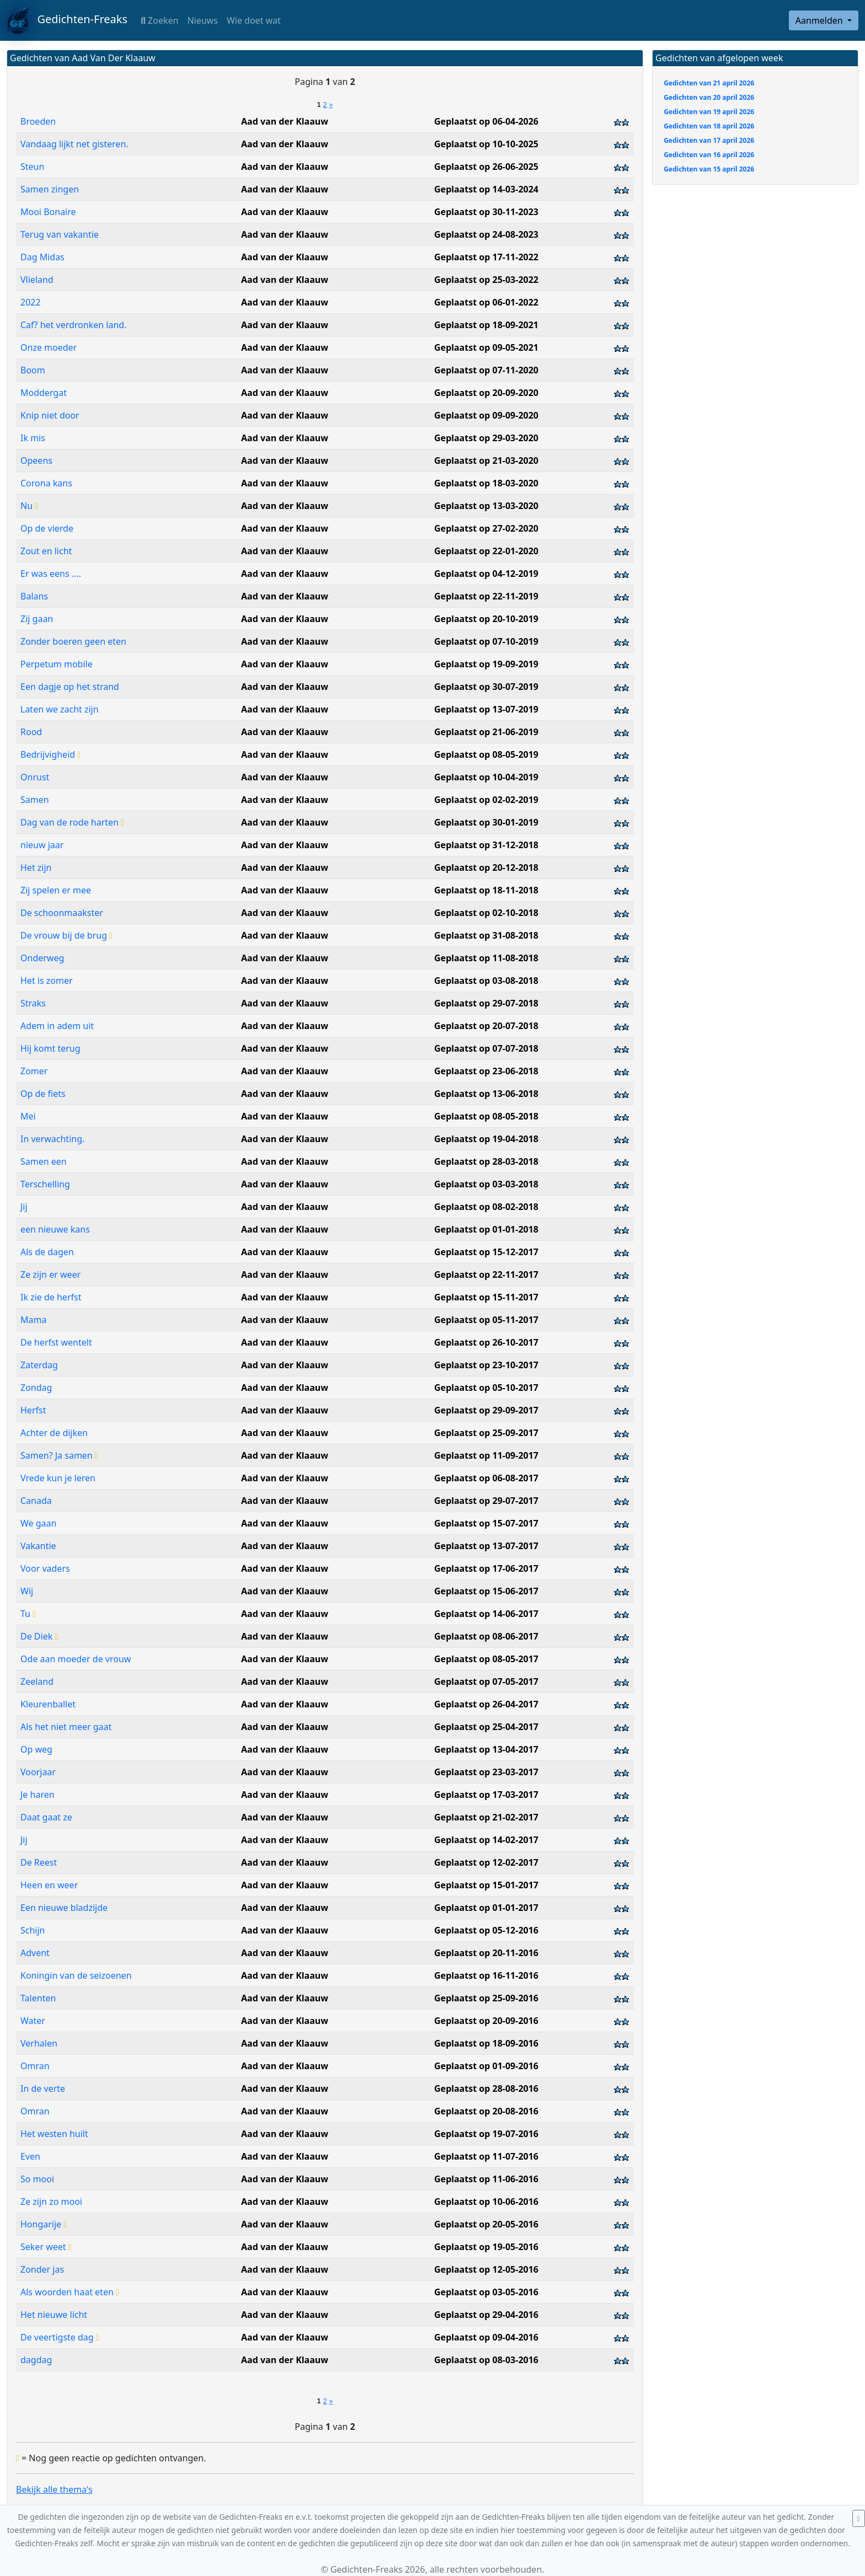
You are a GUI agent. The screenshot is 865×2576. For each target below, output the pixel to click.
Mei (28, 1116)
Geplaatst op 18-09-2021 (486, 325)
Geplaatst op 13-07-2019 (486, 709)
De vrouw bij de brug (66, 935)
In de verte (42, 2088)
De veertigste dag (59, 2337)
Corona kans (46, 483)
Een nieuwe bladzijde (64, 1908)
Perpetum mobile (56, 664)
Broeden (38, 121)
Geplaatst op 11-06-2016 (486, 2179)
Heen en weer (49, 1885)
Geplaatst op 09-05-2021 (486, 347)
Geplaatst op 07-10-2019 (486, 641)
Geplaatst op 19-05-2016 (486, 2247)
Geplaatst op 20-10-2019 (486, 619)
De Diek (39, 1636)
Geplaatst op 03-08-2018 (486, 980)
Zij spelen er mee (55, 890)
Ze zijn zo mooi (51, 2201)
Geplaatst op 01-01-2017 (486, 1908)
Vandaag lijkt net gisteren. (74, 144)
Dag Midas (42, 257)
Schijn (32, 1930)
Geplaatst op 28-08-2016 (486, 2088)
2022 (30, 302)
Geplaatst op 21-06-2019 (486, 732)
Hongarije (43, 2224)
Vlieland (37, 280)
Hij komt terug (50, 1048)
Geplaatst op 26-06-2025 (486, 166)
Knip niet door (49, 415)
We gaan (38, 1523)
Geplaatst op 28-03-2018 (486, 1161)
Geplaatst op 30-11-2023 (486, 212)
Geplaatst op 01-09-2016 (486, 2066)
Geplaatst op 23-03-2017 (486, 1772)
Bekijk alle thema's (54, 2489)
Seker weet (46, 2247)
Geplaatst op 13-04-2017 (486, 1749)
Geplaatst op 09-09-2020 (486, 415)
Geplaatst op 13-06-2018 (486, 1094)
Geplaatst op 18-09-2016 (486, 2043)
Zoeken (159, 20)
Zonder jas (42, 2269)
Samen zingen (49, 189)
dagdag (36, 2360)
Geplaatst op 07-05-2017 (486, 1681)
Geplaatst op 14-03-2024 (486, 189)
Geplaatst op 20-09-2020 (486, 393)
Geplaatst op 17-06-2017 (486, 1568)
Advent (35, 1953)
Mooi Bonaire (48, 212)
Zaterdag (39, 1365)
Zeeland (37, 1681)
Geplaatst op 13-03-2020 (486, 506)
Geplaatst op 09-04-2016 (486, 2337)
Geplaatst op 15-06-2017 (486, 1591)
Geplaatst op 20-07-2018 (486, 1026)
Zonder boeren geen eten (73, 641)
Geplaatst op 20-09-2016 (486, 2021)
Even (30, 2156)
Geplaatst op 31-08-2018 (486, 935)
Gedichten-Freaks (67, 20)
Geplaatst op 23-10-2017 (486, 1365)
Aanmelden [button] (820, 20)
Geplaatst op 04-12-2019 (486, 573)
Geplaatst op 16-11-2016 (486, 1975)
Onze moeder (48, 347)
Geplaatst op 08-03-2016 (486, 2360)
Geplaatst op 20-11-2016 (486, 1953)
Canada (36, 1501)
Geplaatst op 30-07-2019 (486, 687)
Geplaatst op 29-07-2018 (486, 1003)
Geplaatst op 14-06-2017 (486, 1614)
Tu (28, 1614)
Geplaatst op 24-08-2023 (486, 234)
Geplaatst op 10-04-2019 (486, 777)
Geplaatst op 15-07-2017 (486, 1523)
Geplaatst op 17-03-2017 (486, 1794)
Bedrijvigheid (50, 754)
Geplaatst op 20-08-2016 (486, 2111)
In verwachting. (52, 1139)
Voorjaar (38, 1772)
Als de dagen (47, 1252)
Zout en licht (46, 551)
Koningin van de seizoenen (76, 1975)
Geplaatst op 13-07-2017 (486, 1546)
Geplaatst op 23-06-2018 (486, 1071)
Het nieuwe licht (53, 2315)
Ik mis (32, 438)
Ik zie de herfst (50, 1297)
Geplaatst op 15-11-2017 (486, 1297)
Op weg (36, 1749)
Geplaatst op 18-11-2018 (486, 890)
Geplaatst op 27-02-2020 (486, 528)
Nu (29, 506)
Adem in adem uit (57, 1026)
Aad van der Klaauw (284, 121)
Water (32, 2021)
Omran (35, 2066)
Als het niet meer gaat (65, 1727)
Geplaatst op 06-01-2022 (486, 302)
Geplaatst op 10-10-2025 (486, 144)
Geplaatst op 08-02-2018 (486, 1207)
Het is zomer (46, 980)
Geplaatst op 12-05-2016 (486, 2269)
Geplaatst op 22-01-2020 (486, 551)
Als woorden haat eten (69, 2292)
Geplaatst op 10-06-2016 (486, 2201)
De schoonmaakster (61, 913)
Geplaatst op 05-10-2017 (486, 1387)
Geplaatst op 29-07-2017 (486, 1501)
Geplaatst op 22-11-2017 (486, 1274)
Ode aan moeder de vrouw (75, 1659)
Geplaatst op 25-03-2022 (486, 280)
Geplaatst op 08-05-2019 (486, 754)
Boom (32, 370)
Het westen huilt (54, 2134)
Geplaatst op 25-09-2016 (486, 1998)
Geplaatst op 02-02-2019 (486, 800)
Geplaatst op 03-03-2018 (486, 1184)
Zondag (36, 1387)
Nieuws (202, 20)
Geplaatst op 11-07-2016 (486, 2156)
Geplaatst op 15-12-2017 (486, 1252)
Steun (32, 166)
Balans (34, 596)
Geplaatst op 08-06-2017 (486, 1636)
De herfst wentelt (56, 1342)
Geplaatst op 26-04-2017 (486, 1704)
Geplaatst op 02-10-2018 (486, 913)
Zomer (33, 1071)
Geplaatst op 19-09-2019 (486, 664)
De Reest (38, 1862)
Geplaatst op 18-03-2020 (486, 483)
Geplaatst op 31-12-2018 (486, 845)
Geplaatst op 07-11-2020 (486, 370)
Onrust (34, 777)
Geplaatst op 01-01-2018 (486, 1229)
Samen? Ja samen (59, 1455)
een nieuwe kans (55, 1229)
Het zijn (35, 867)
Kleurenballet (48, 1704)
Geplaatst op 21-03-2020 (486, 460)
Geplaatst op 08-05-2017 (486, 1659)
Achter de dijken (54, 1433)
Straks (33, 1003)
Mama (33, 1320)
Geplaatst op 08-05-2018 (486, 1116)
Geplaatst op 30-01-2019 (486, 822)
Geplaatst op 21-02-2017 (486, 1817)
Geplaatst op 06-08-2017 (486, 1478)
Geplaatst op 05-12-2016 (486, 1930)
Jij (24, 1207)
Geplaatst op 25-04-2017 (486, 1727)
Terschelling (45, 1184)
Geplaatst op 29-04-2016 (486, 2315)
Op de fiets (43, 1094)
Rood (31, 732)
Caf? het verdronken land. (73, 325)
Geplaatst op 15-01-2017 (486, 1885)
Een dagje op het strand (69, 687)
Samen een (43, 1161)
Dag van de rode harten (72, 822)
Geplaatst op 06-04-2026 (486, 121)
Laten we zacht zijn (59, 709)
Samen (34, 800)
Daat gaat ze (46, 1817)
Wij (26, 1591)
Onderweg (42, 958)
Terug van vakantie (59, 234)
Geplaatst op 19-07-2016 (486, 2134)
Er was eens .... (50, 573)
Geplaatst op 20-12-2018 (486, 867)
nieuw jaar (41, 845)
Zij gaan (36, 619)
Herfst (33, 1410)
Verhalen (38, 2043)
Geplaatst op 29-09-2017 (486, 1410)
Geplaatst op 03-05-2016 (486, 2292)
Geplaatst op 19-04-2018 (486, 1139)
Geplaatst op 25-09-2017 (486, 1433)
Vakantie (38, 1546)
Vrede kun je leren (57, 1478)
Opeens (36, 460)
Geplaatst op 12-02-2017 (486, 1862)
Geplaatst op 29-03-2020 (486, 438)
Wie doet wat (254, 20)
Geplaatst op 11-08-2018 (486, 958)
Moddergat (43, 393)
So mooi (37, 2179)
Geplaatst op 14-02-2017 (486, 1840)
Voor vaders (45, 1568)
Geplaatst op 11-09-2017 (486, 1455)
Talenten (38, 1998)
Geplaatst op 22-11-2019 (486, 596)
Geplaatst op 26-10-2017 (486, 1342)
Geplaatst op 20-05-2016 (486, 2224)
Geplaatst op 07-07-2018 (486, 1048)
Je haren (37, 1794)
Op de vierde (46, 528)
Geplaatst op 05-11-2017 (486, 1320)
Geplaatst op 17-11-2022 (486, 257)
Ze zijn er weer (50, 1274)
